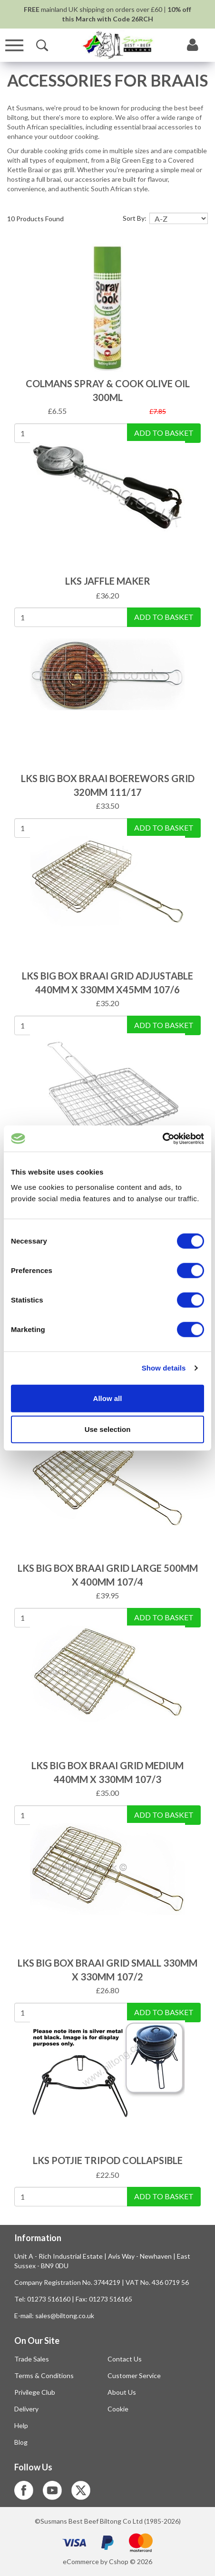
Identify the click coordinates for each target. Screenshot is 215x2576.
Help (21, 2425)
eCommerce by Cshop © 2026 (107, 2561)
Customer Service (134, 2375)
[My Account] (192, 45)
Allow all (107, 1398)
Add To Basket (164, 432)
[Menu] (14, 45)
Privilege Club (34, 2392)
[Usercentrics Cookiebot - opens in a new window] (162, 1138)
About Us (122, 2392)
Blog (21, 2442)
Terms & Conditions (44, 2375)
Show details (164, 1368)
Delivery (26, 2409)
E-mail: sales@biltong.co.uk (54, 2316)
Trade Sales (31, 2359)
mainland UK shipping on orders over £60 (93, 9)
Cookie (118, 2409)
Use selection (108, 1429)
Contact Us (125, 2359)
